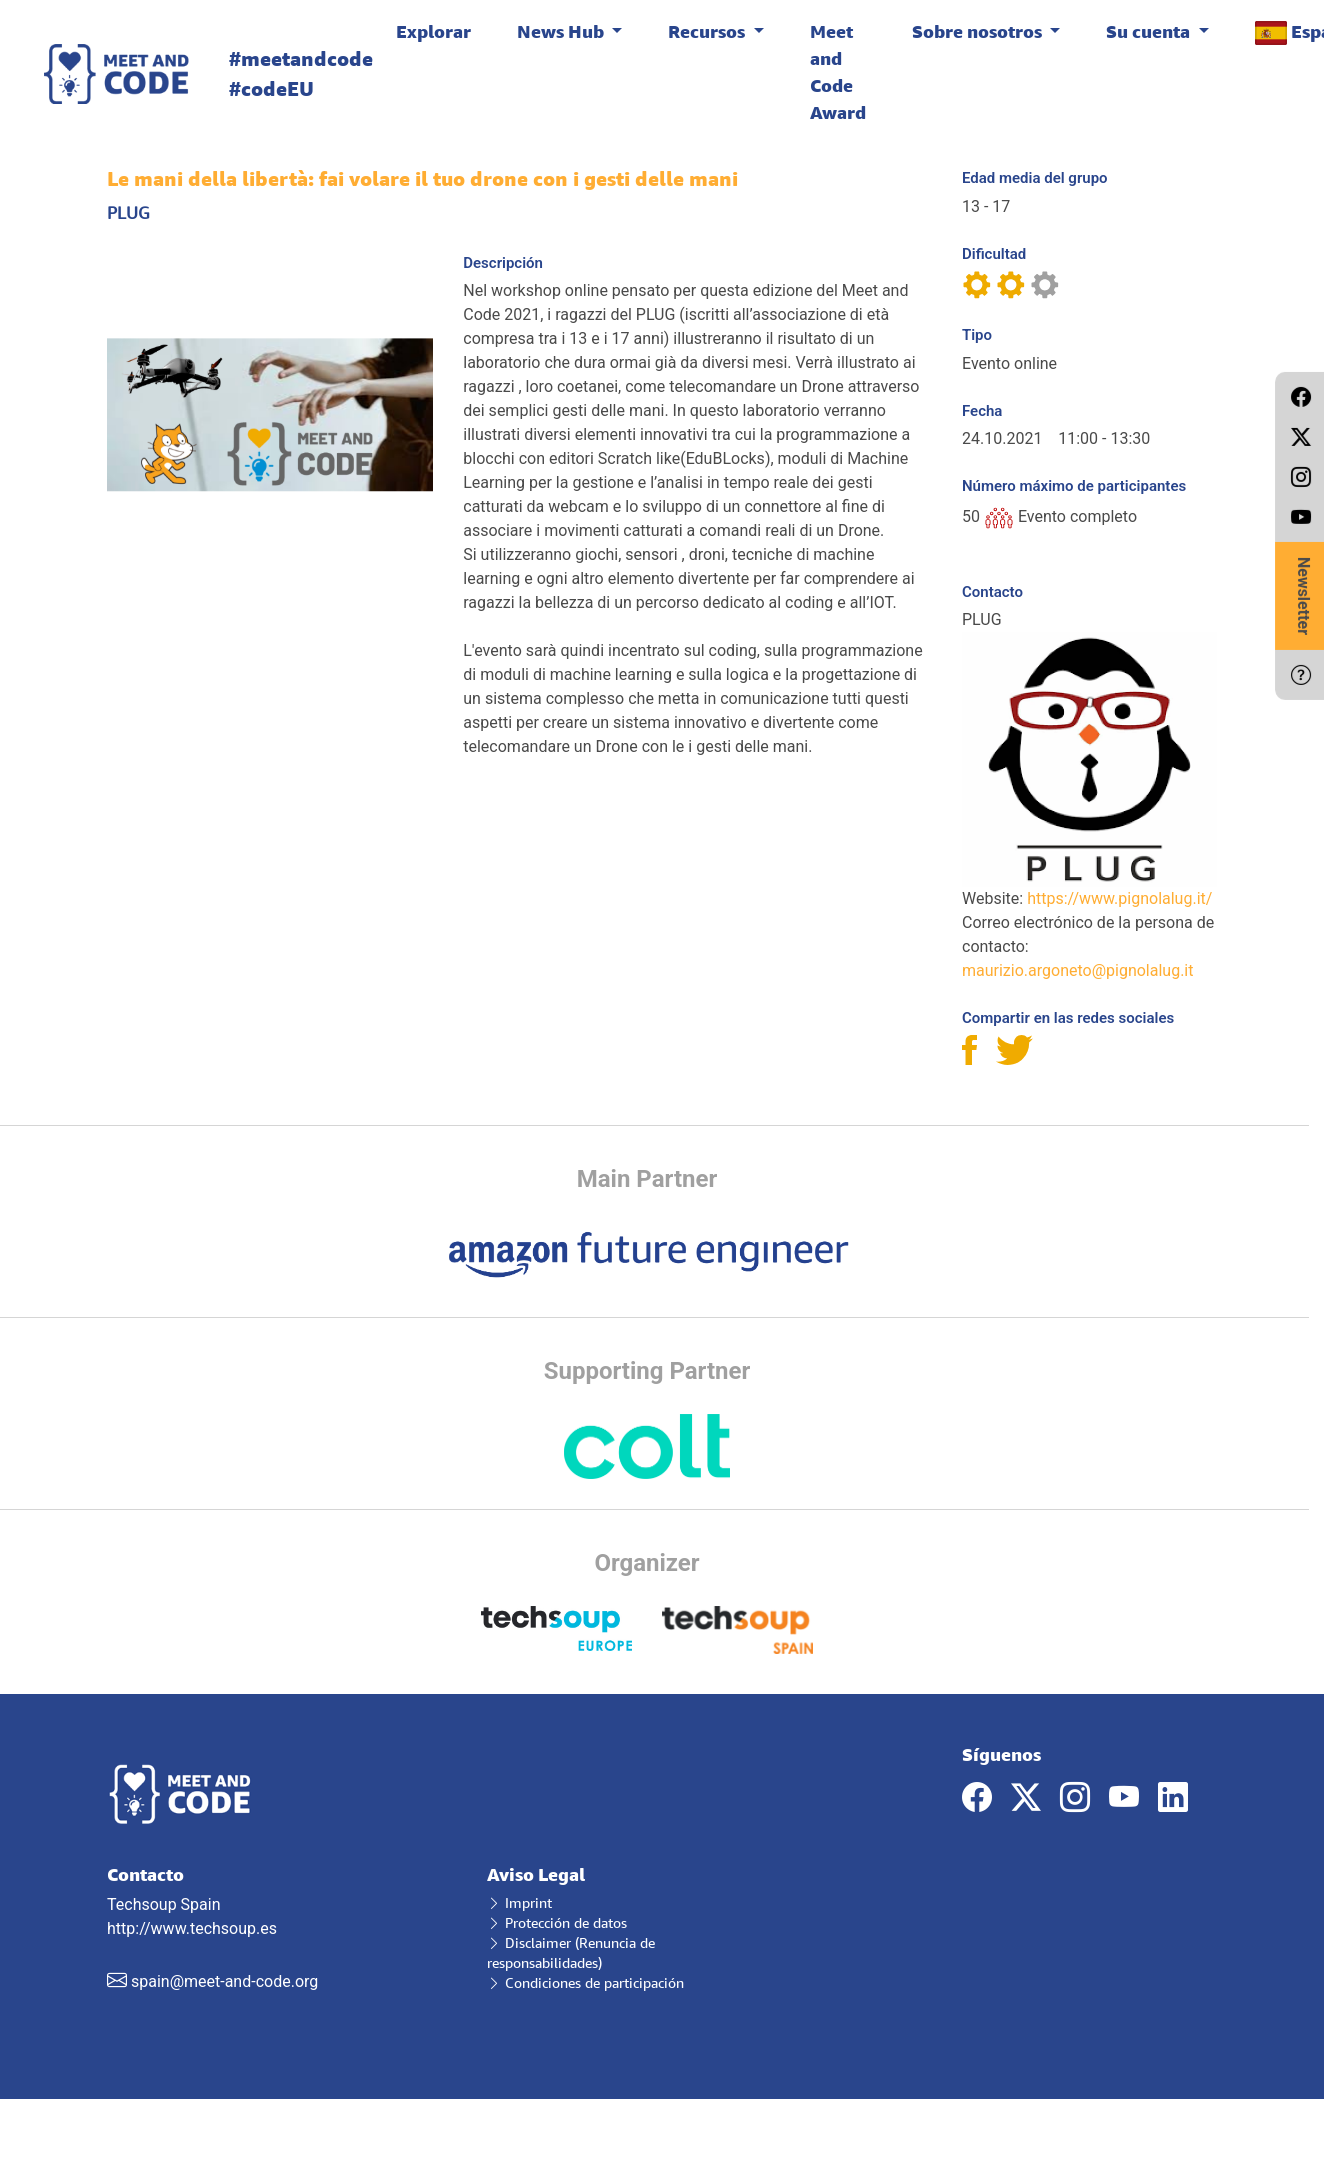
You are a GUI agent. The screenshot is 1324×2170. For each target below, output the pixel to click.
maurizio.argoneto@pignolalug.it (1077, 970)
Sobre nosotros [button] (979, 31)
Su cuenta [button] (1150, 31)
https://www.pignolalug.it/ (1119, 898)
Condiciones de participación (585, 1982)
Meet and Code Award (838, 71)
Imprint (519, 1902)
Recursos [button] (708, 31)
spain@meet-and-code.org (224, 1981)
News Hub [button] (562, 31)
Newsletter (1303, 596)
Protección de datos (557, 1922)
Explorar (433, 31)
